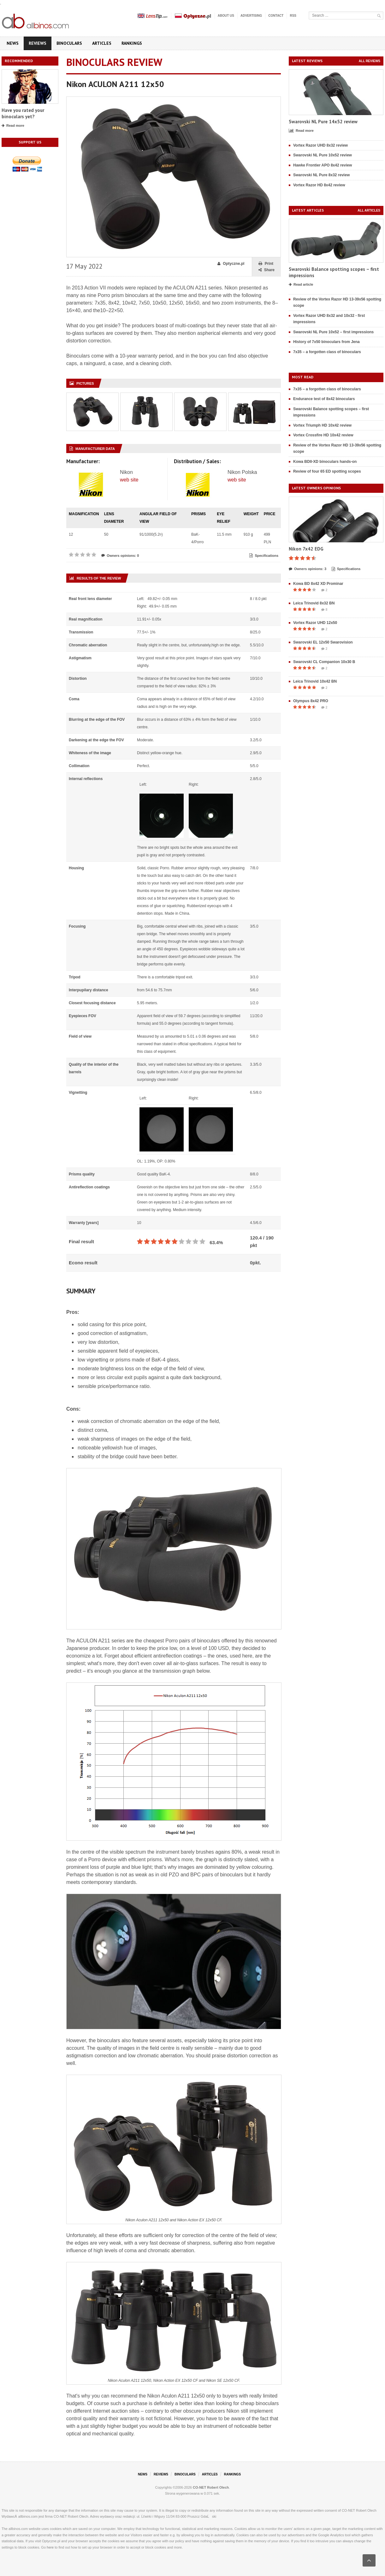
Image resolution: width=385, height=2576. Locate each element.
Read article (301, 285)
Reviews (37, 43)
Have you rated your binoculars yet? (23, 113)
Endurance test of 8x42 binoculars (324, 399)
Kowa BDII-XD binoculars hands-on (325, 461)
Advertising (251, 15)
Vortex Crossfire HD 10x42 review (323, 435)
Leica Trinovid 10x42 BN (315, 681)
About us (226, 15)
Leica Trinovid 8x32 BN (314, 603)
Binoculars (69, 43)
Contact (275, 15)
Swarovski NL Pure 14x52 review (323, 122)
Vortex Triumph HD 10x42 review (322, 425)
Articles (101, 43)
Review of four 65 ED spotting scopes (327, 471)
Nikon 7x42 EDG (306, 549)
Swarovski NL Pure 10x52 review (322, 155)
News (13, 43)
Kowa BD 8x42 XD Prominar (318, 583)
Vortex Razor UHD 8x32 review (320, 145)
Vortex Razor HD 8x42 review (319, 185)
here (50, 2547)
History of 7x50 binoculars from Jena (326, 342)
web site (129, 479)
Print (265, 263)
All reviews (369, 61)
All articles (369, 210)
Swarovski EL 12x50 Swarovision (323, 642)
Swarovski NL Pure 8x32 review (321, 175)
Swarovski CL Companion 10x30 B (324, 662)
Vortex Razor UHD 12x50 (315, 623)
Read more (13, 126)
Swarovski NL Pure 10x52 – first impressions (333, 332)
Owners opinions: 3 (307, 569)
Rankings (131, 43)
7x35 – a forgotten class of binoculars (327, 352)
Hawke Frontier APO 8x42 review (322, 165)
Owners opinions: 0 (120, 555)
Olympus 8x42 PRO (310, 701)
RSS (293, 15)
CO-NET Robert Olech (211, 2487)
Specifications (263, 555)
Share (266, 270)
